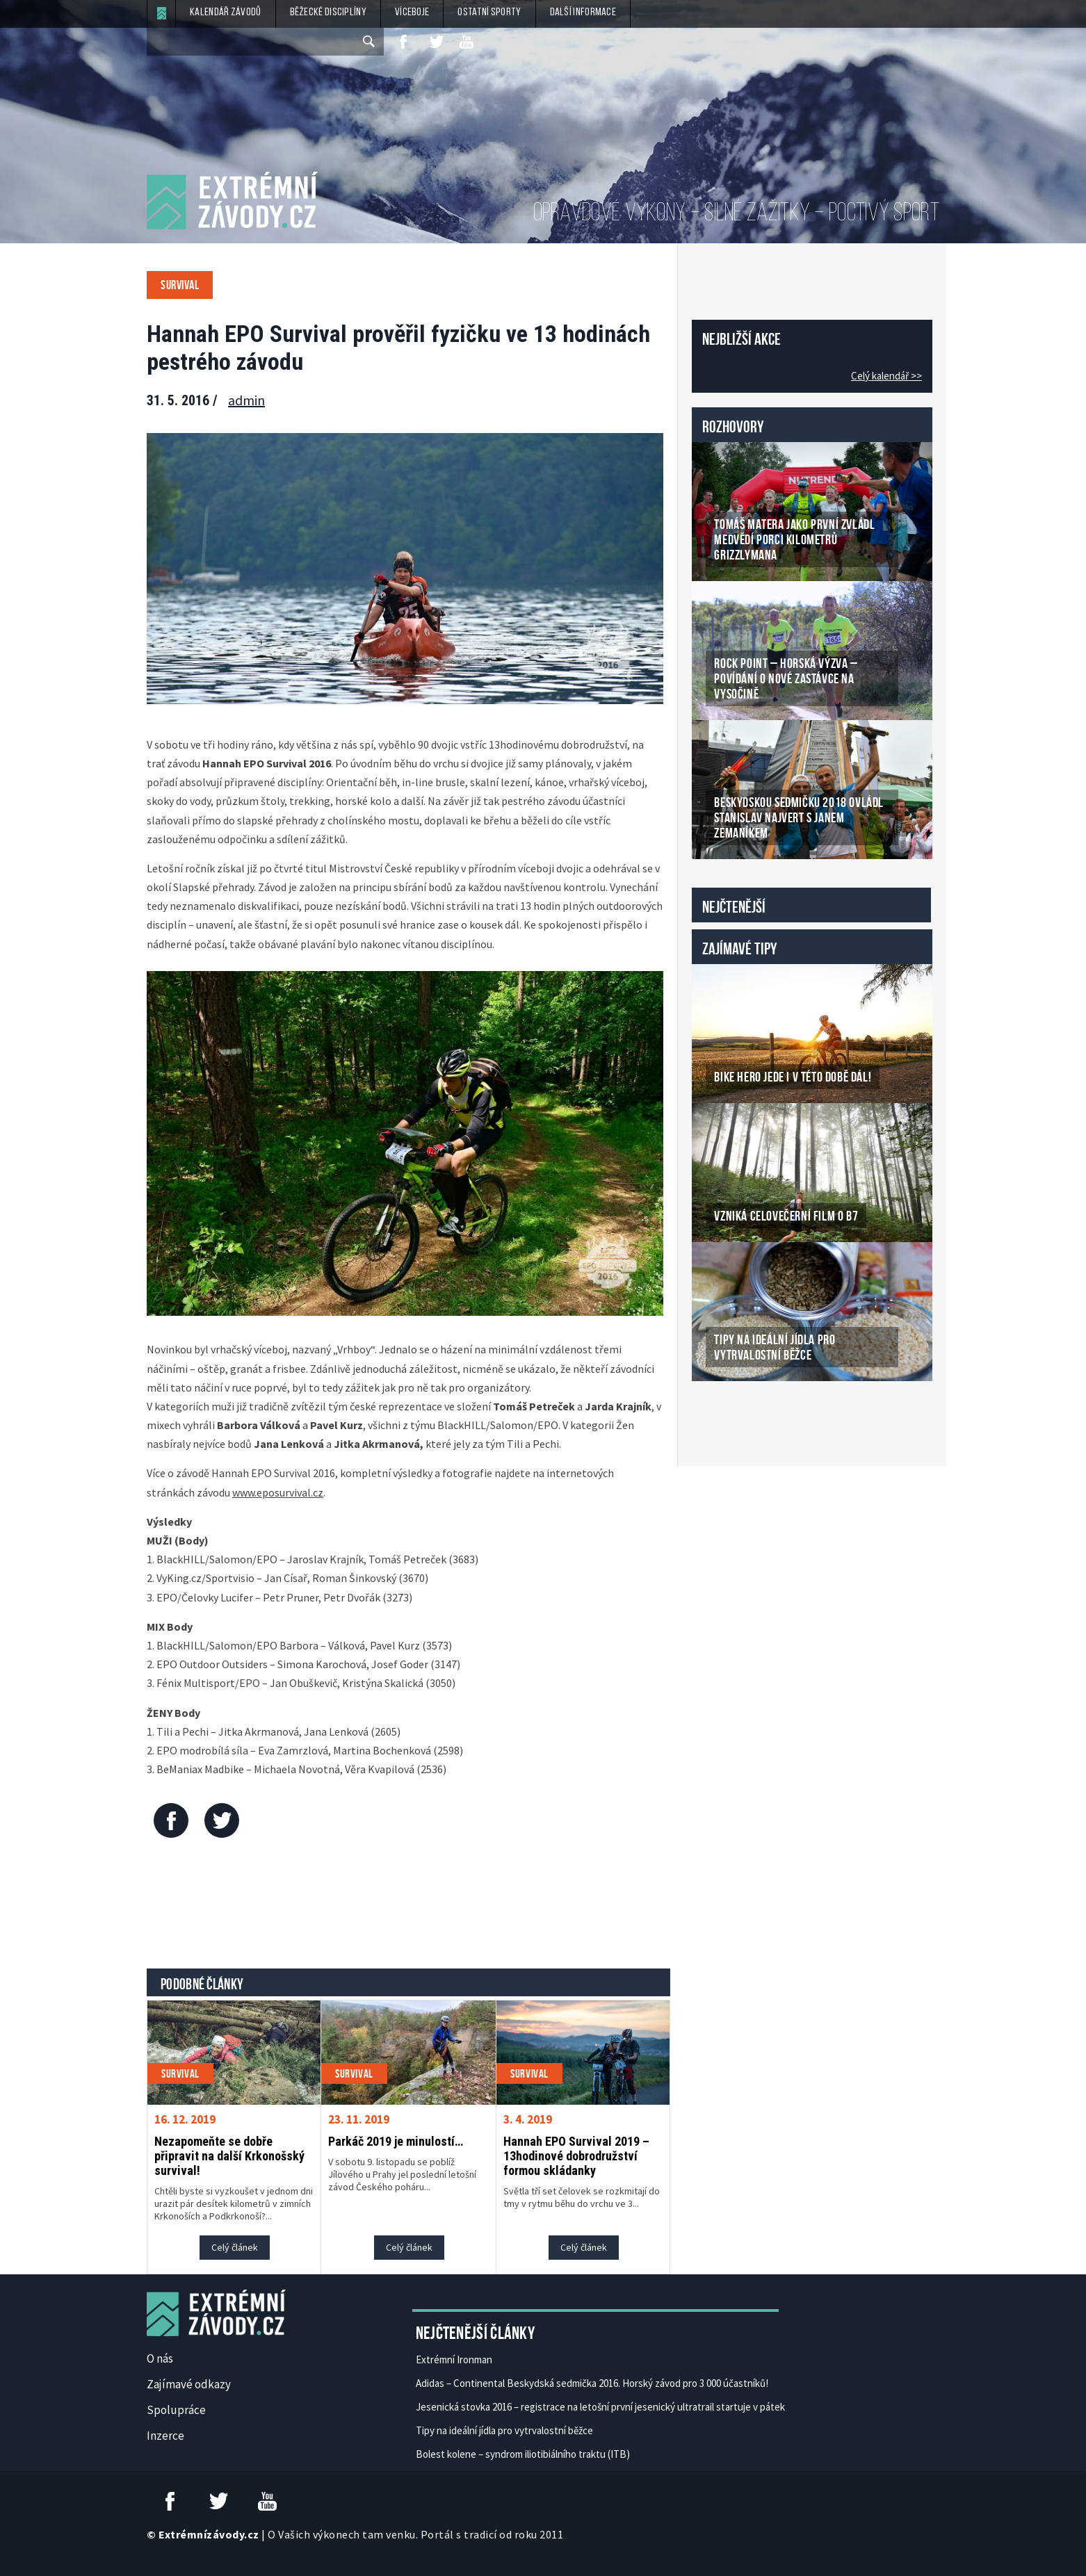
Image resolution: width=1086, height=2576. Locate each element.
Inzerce (165, 2435)
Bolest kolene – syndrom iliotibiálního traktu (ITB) (523, 2454)
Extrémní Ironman (454, 2359)
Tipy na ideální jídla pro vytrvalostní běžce (504, 2430)
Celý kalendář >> (886, 375)
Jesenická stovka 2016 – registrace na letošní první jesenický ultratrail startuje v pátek (600, 2406)
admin (246, 400)
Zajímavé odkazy (189, 2384)
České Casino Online (723, 1416)
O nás (160, 2358)
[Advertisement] (409, 1906)
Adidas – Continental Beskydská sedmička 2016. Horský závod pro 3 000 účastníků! (592, 2383)
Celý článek (234, 2247)
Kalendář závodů (225, 12)
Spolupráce (176, 2410)
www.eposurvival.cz (277, 1492)
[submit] (370, 42)
